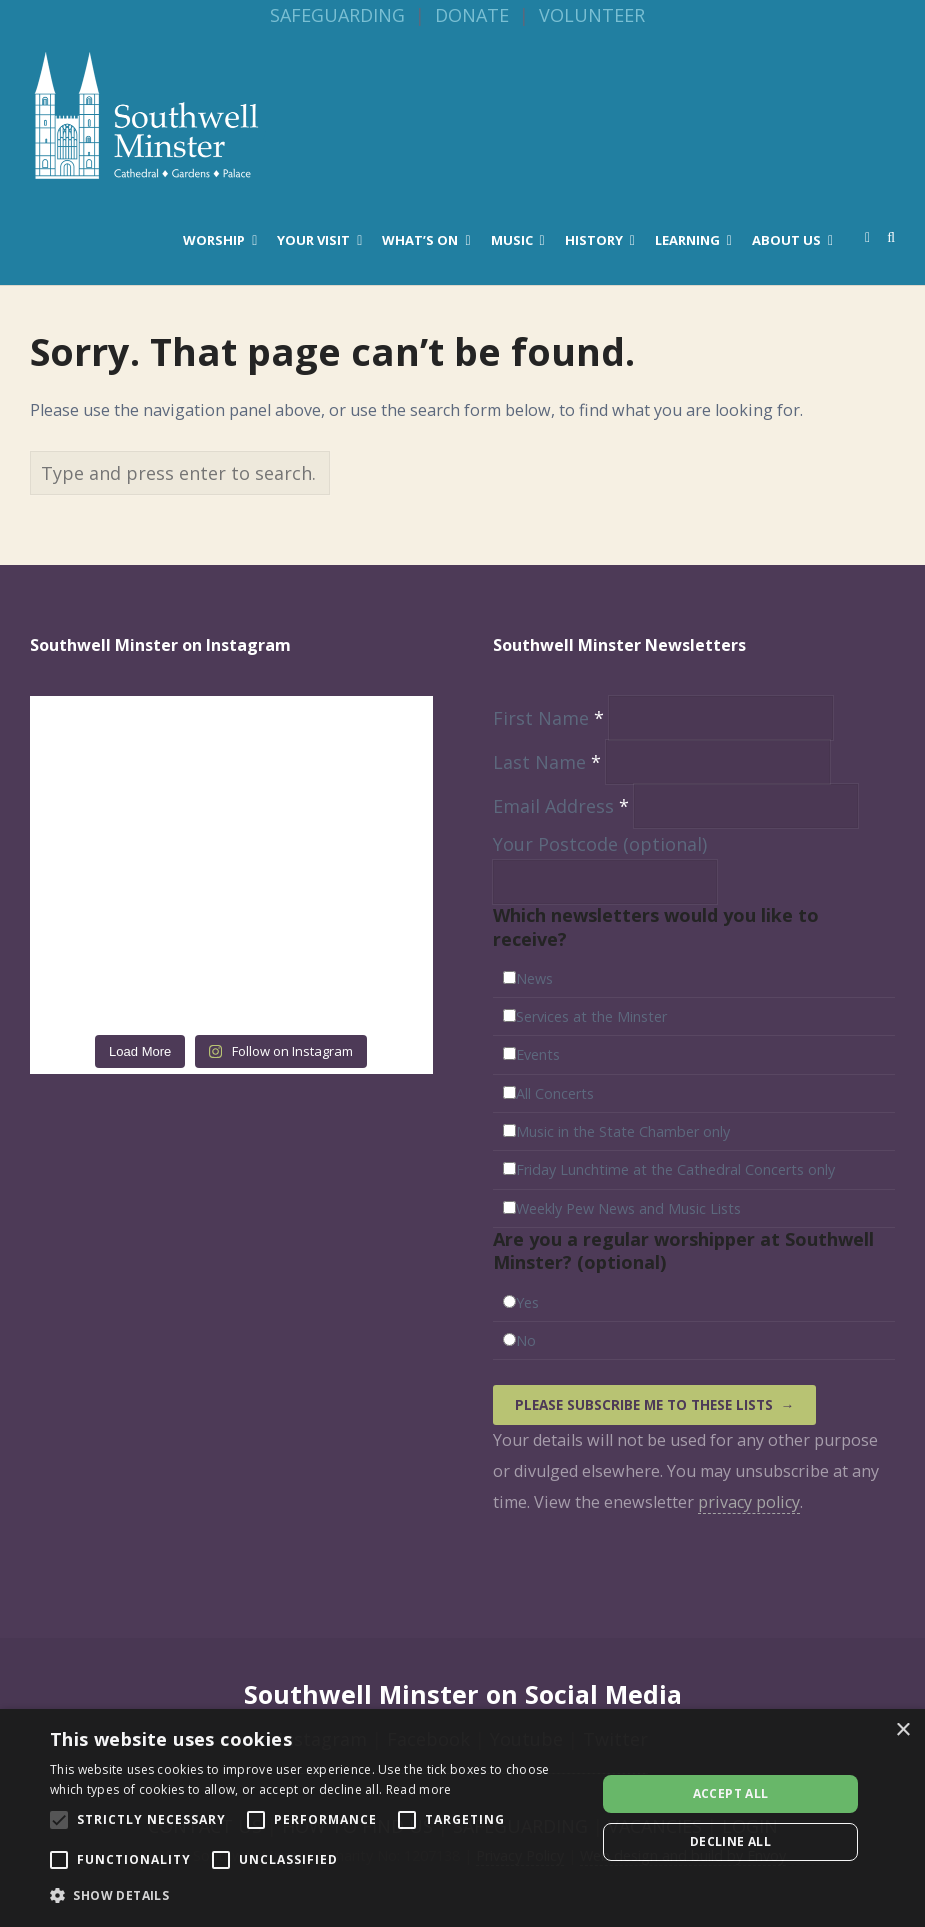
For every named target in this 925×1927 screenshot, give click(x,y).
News (534, 978)
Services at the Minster (591, 1016)
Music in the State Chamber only (623, 1131)
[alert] (462, 1818)
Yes (527, 1302)
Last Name (549, 762)
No (526, 1340)
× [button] (902, 1730)
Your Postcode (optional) (600, 844)
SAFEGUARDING (337, 15)
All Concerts (555, 1093)
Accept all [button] (731, 1793)
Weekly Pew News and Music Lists (628, 1208)
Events (538, 1054)
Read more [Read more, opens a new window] (419, 1789)
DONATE (472, 15)
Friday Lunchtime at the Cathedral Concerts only (675, 1169)
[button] (315, 1896)
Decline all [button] (730, 1841)
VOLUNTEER (592, 15)
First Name (551, 718)
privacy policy (749, 1502)
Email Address (563, 806)
